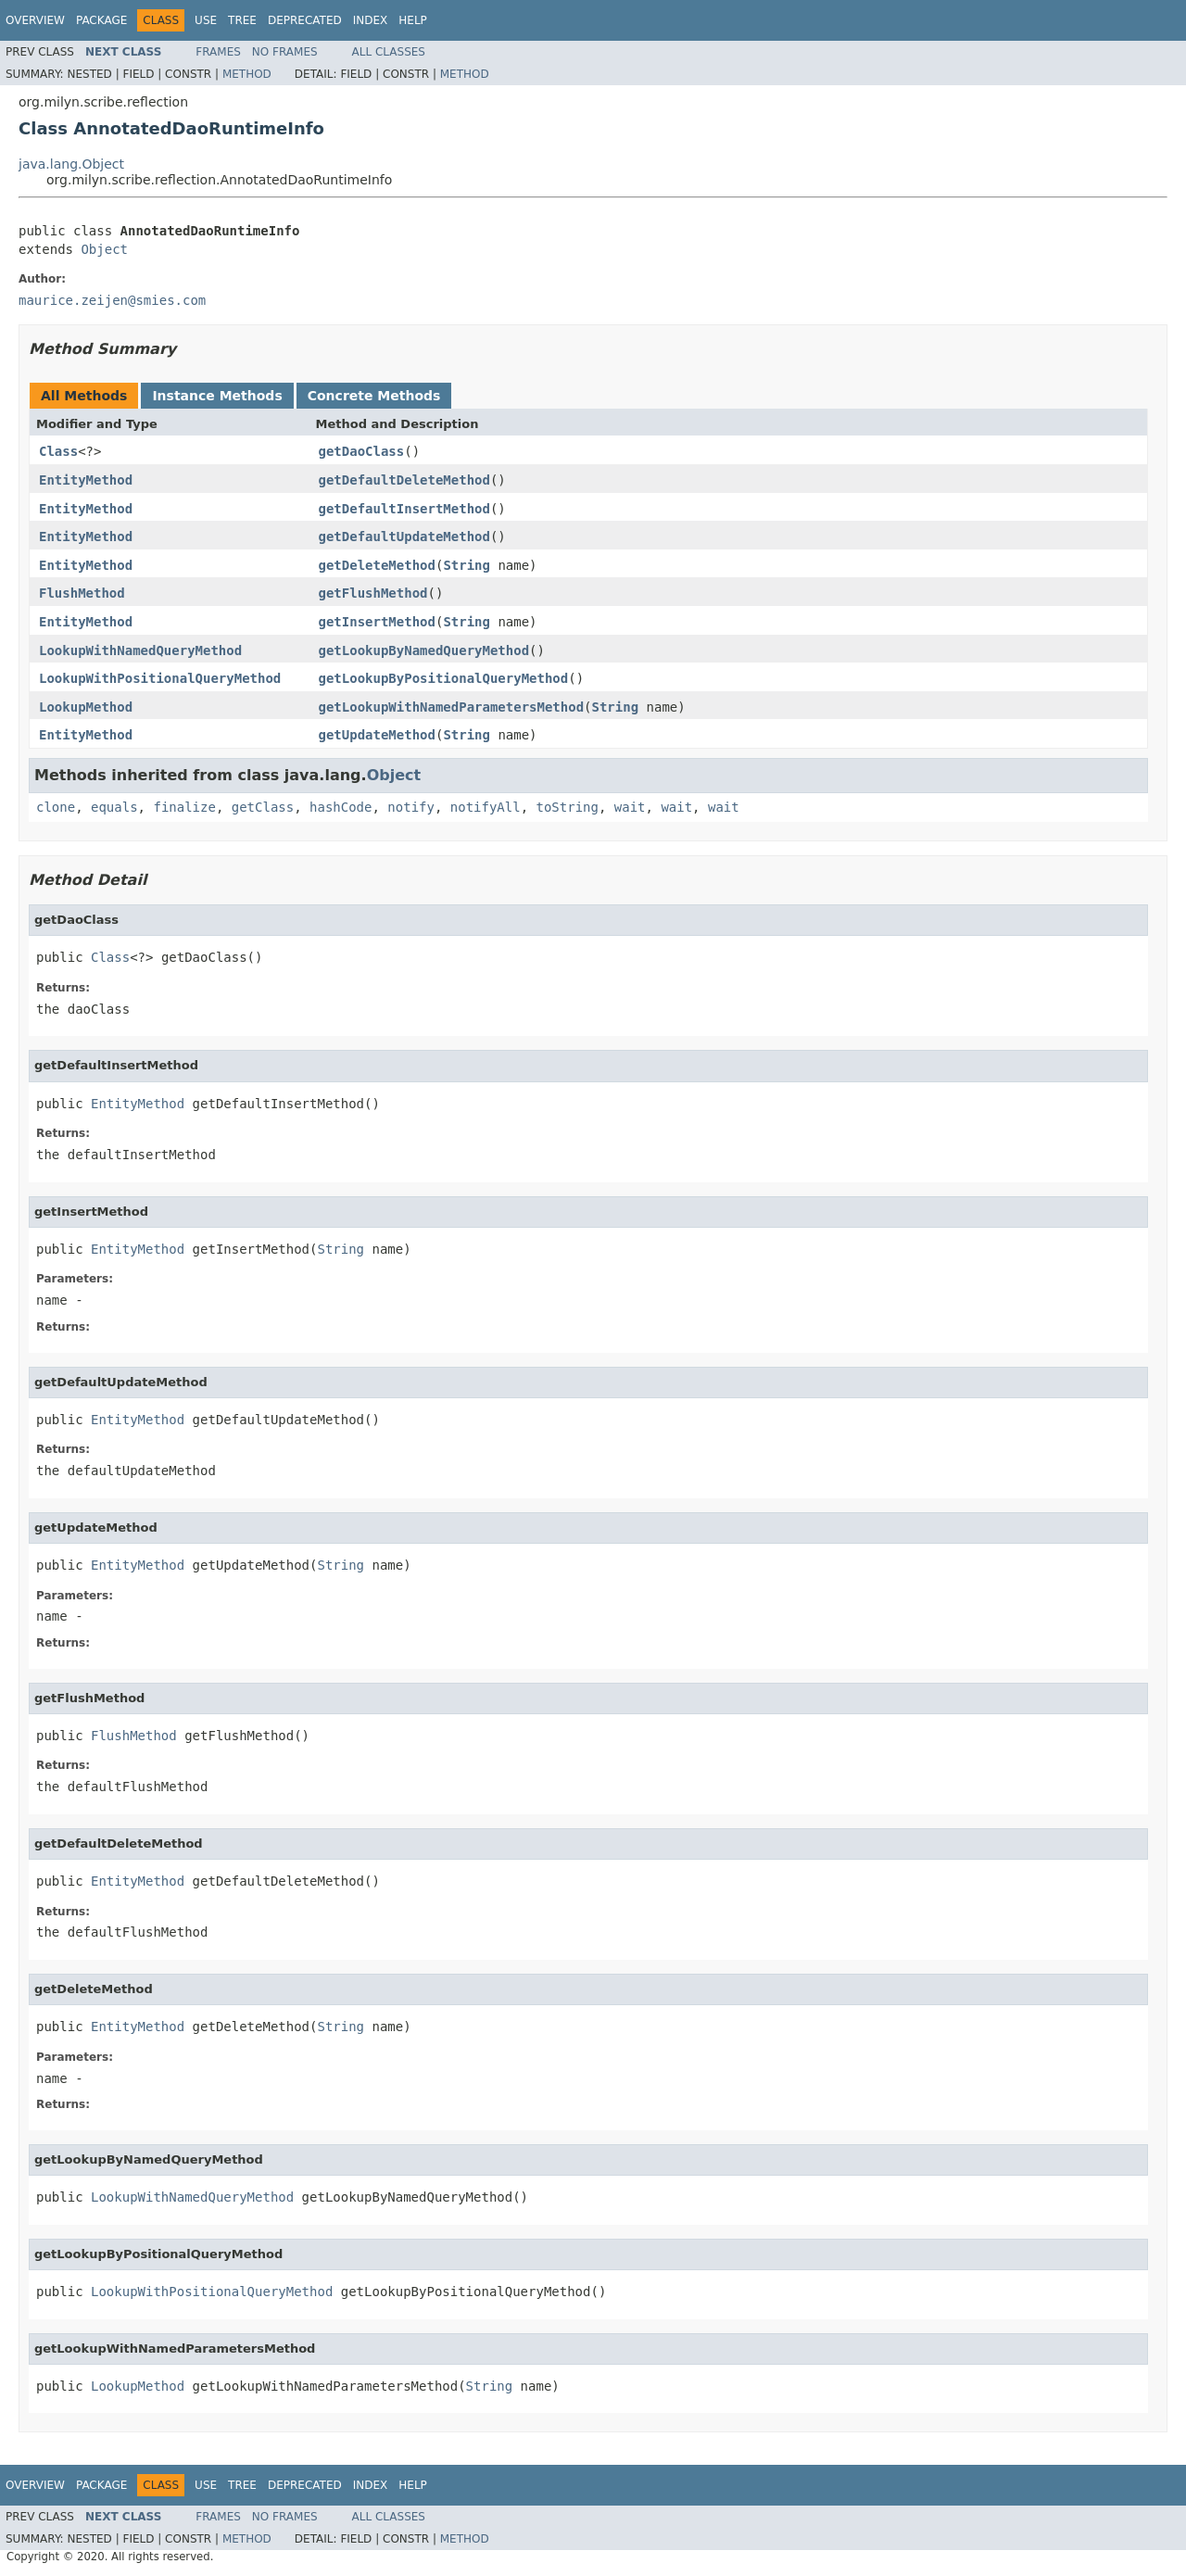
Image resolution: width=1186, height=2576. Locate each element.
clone (55, 807)
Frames (218, 51)
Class (58, 451)
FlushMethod (82, 593)
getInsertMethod (377, 621)
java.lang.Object (71, 164)
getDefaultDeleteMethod (404, 480)
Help (412, 20)
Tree (242, 20)
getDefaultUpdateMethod (404, 536)
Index (370, 20)
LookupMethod (85, 707)
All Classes (388, 51)
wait (630, 807)
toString (567, 807)
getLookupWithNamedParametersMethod (452, 707)
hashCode (340, 807)
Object (104, 249)
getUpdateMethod (377, 734)
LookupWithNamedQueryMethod (140, 650)
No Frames (285, 51)
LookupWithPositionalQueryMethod (160, 678)
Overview (35, 20)
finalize (184, 807)
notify (411, 807)
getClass (263, 807)
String (466, 565)
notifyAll (485, 807)
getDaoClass (362, 451)
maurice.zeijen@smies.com (112, 300)
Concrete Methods (374, 395)
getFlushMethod (373, 593)
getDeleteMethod (377, 565)
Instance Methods (217, 395)
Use (206, 20)
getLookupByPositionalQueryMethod (444, 678)
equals (114, 807)
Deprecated (305, 20)
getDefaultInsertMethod (404, 508)
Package (101, 20)
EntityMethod (85, 480)
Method (246, 74)
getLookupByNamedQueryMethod (424, 650)
